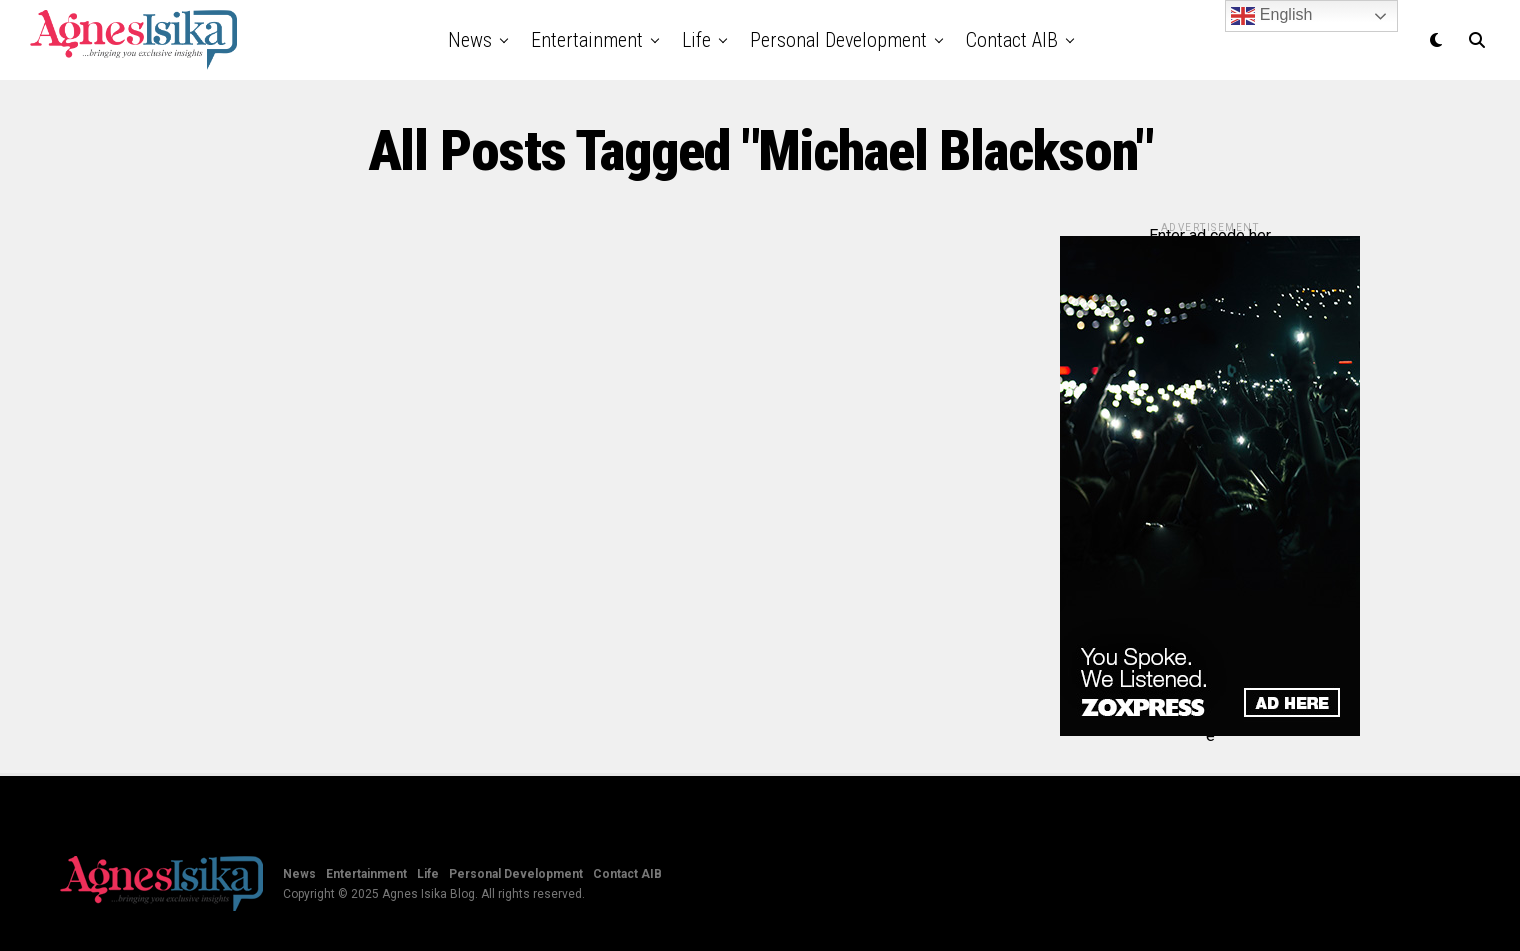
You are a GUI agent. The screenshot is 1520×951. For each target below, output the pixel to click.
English (1271, 16)
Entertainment (587, 40)
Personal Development (838, 40)
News (470, 40)
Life (696, 40)
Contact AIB (1012, 40)
